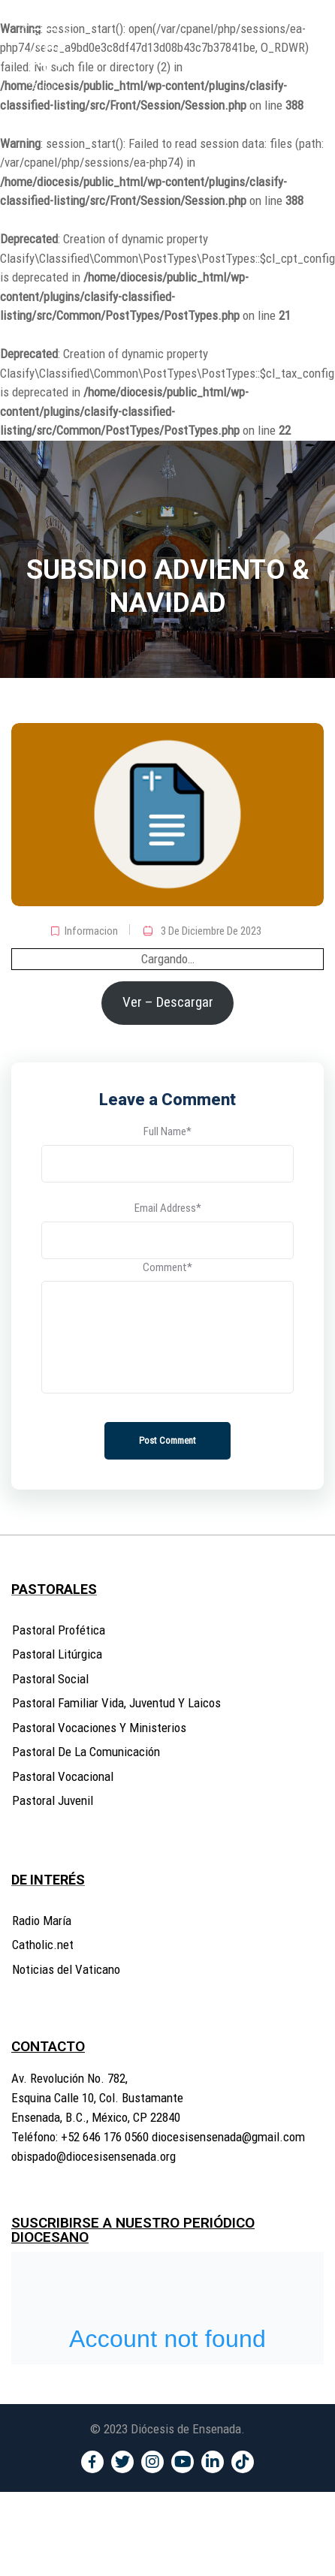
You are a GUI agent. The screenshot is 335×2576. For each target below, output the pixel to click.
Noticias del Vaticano (66, 1969)
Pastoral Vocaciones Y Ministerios (99, 1727)
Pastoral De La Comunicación (86, 1751)
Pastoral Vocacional (62, 1776)
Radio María (41, 1920)
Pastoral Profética (58, 1629)
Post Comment (167, 1440)
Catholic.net (43, 1944)
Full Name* (167, 1131)
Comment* (167, 1267)
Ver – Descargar (167, 1002)
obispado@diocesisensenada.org (93, 2156)
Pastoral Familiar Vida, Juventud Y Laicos (116, 1702)
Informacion (91, 931)
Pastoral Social (50, 1678)
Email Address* (167, 1208)
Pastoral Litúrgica (57, 1654)
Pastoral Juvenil (52, 1800)
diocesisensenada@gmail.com (228, 2136)
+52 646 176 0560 (105, 2136)
